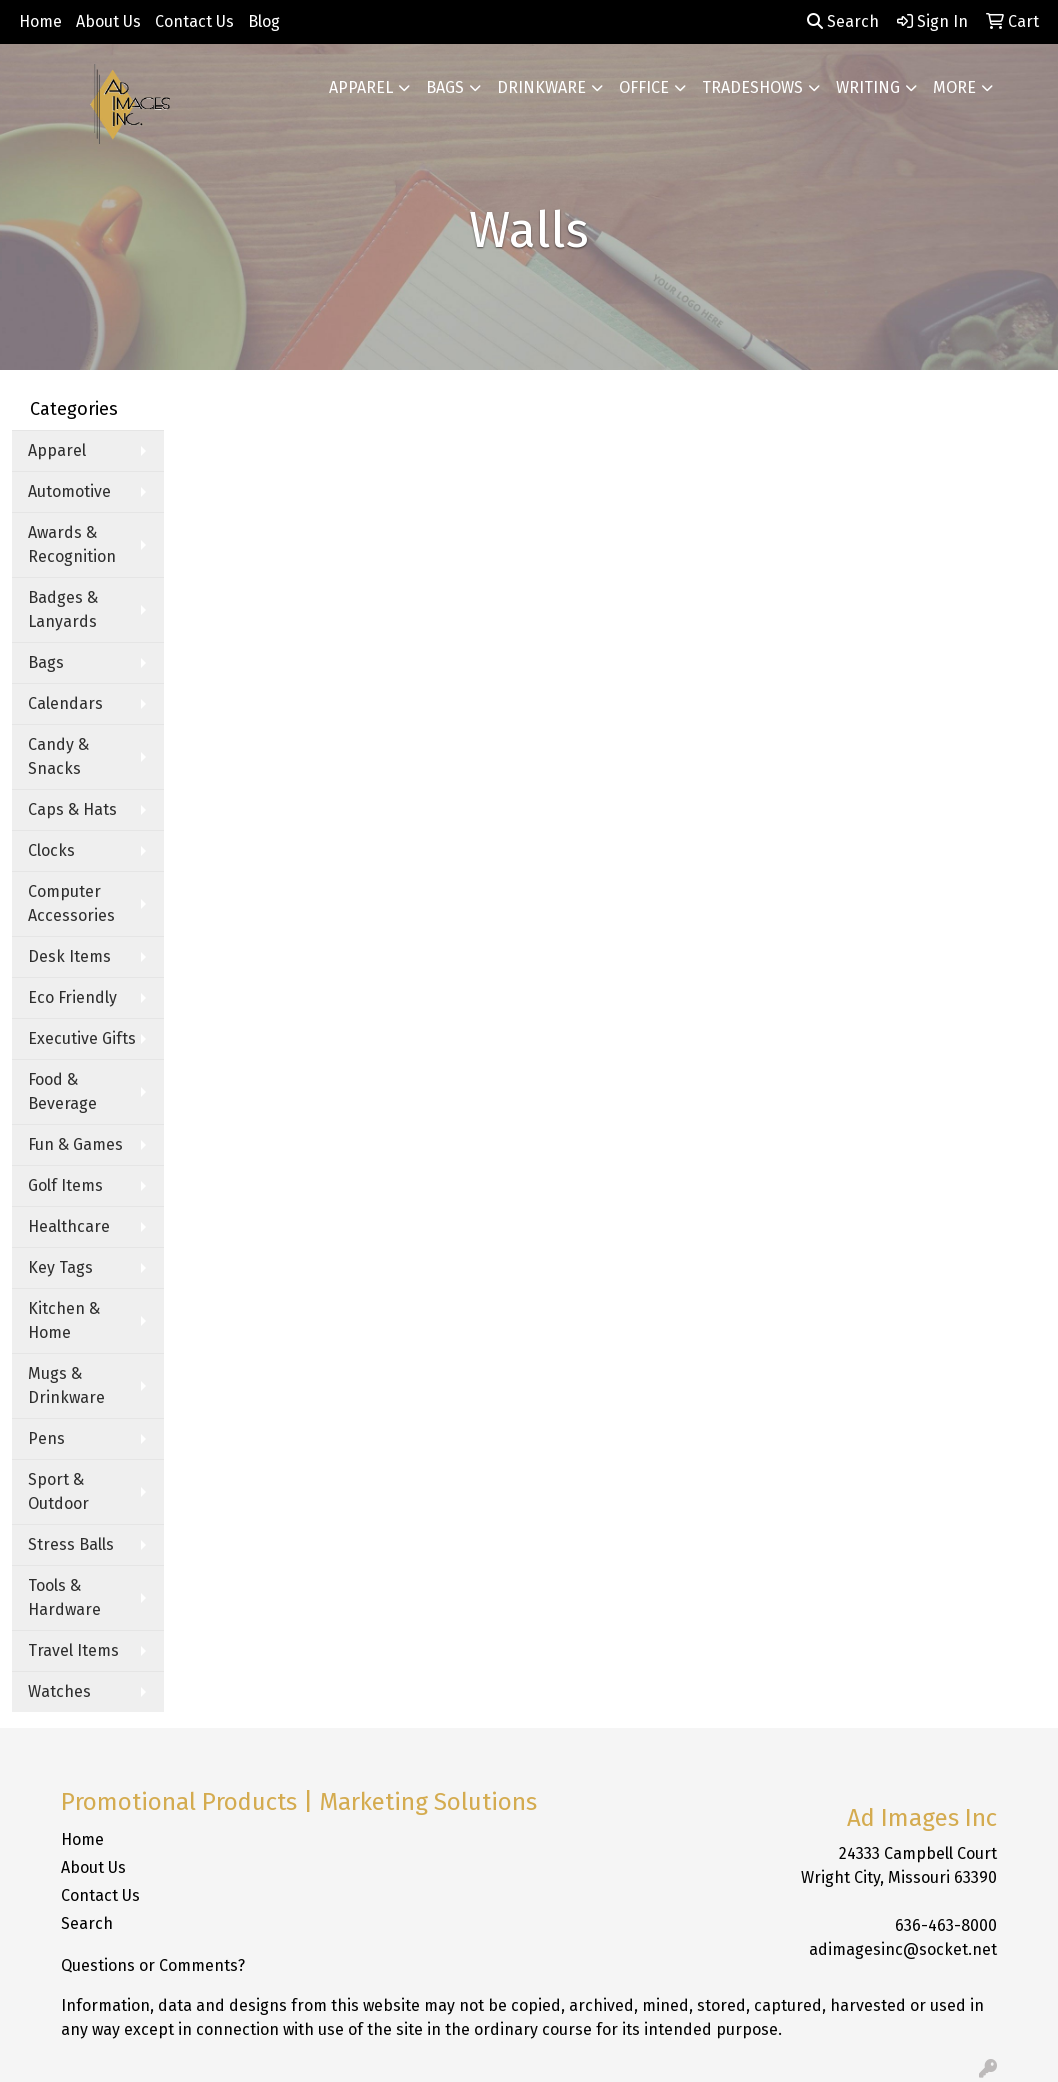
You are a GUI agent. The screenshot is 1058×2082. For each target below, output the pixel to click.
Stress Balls (71, 1544)
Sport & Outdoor (58, 1491)
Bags (445, 87)
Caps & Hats (72, 809)
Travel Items (73, 1650)
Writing (868, 87)
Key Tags (60, 1267)
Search (843, 21)
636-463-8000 (946, 1925)
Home (40, 21)
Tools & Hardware (64, 1597)
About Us (108, 21)
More (954, 87)
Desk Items (69, 956)
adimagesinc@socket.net (903, 1949)
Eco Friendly (72, 997)
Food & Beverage (62, 1091)
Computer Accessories (71, 903)
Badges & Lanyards (63, 609)
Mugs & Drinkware (66, 1385)
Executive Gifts (82, 1038)
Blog (264, 21)
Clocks (51, 850)
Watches (59, 1691)
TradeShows (752, 87)
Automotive (69, 491)
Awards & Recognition (72, 544)
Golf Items (65, 1185)
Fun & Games (75, 1144)
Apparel (361, 87)
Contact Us (194, 21)
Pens (46, 1438)
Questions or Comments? (153, 1965)
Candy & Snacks (58, 756)
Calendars (65, 703)
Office (644, 87)
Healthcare (69, 1226)
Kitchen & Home (64, 1320)
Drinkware (541, 87)
